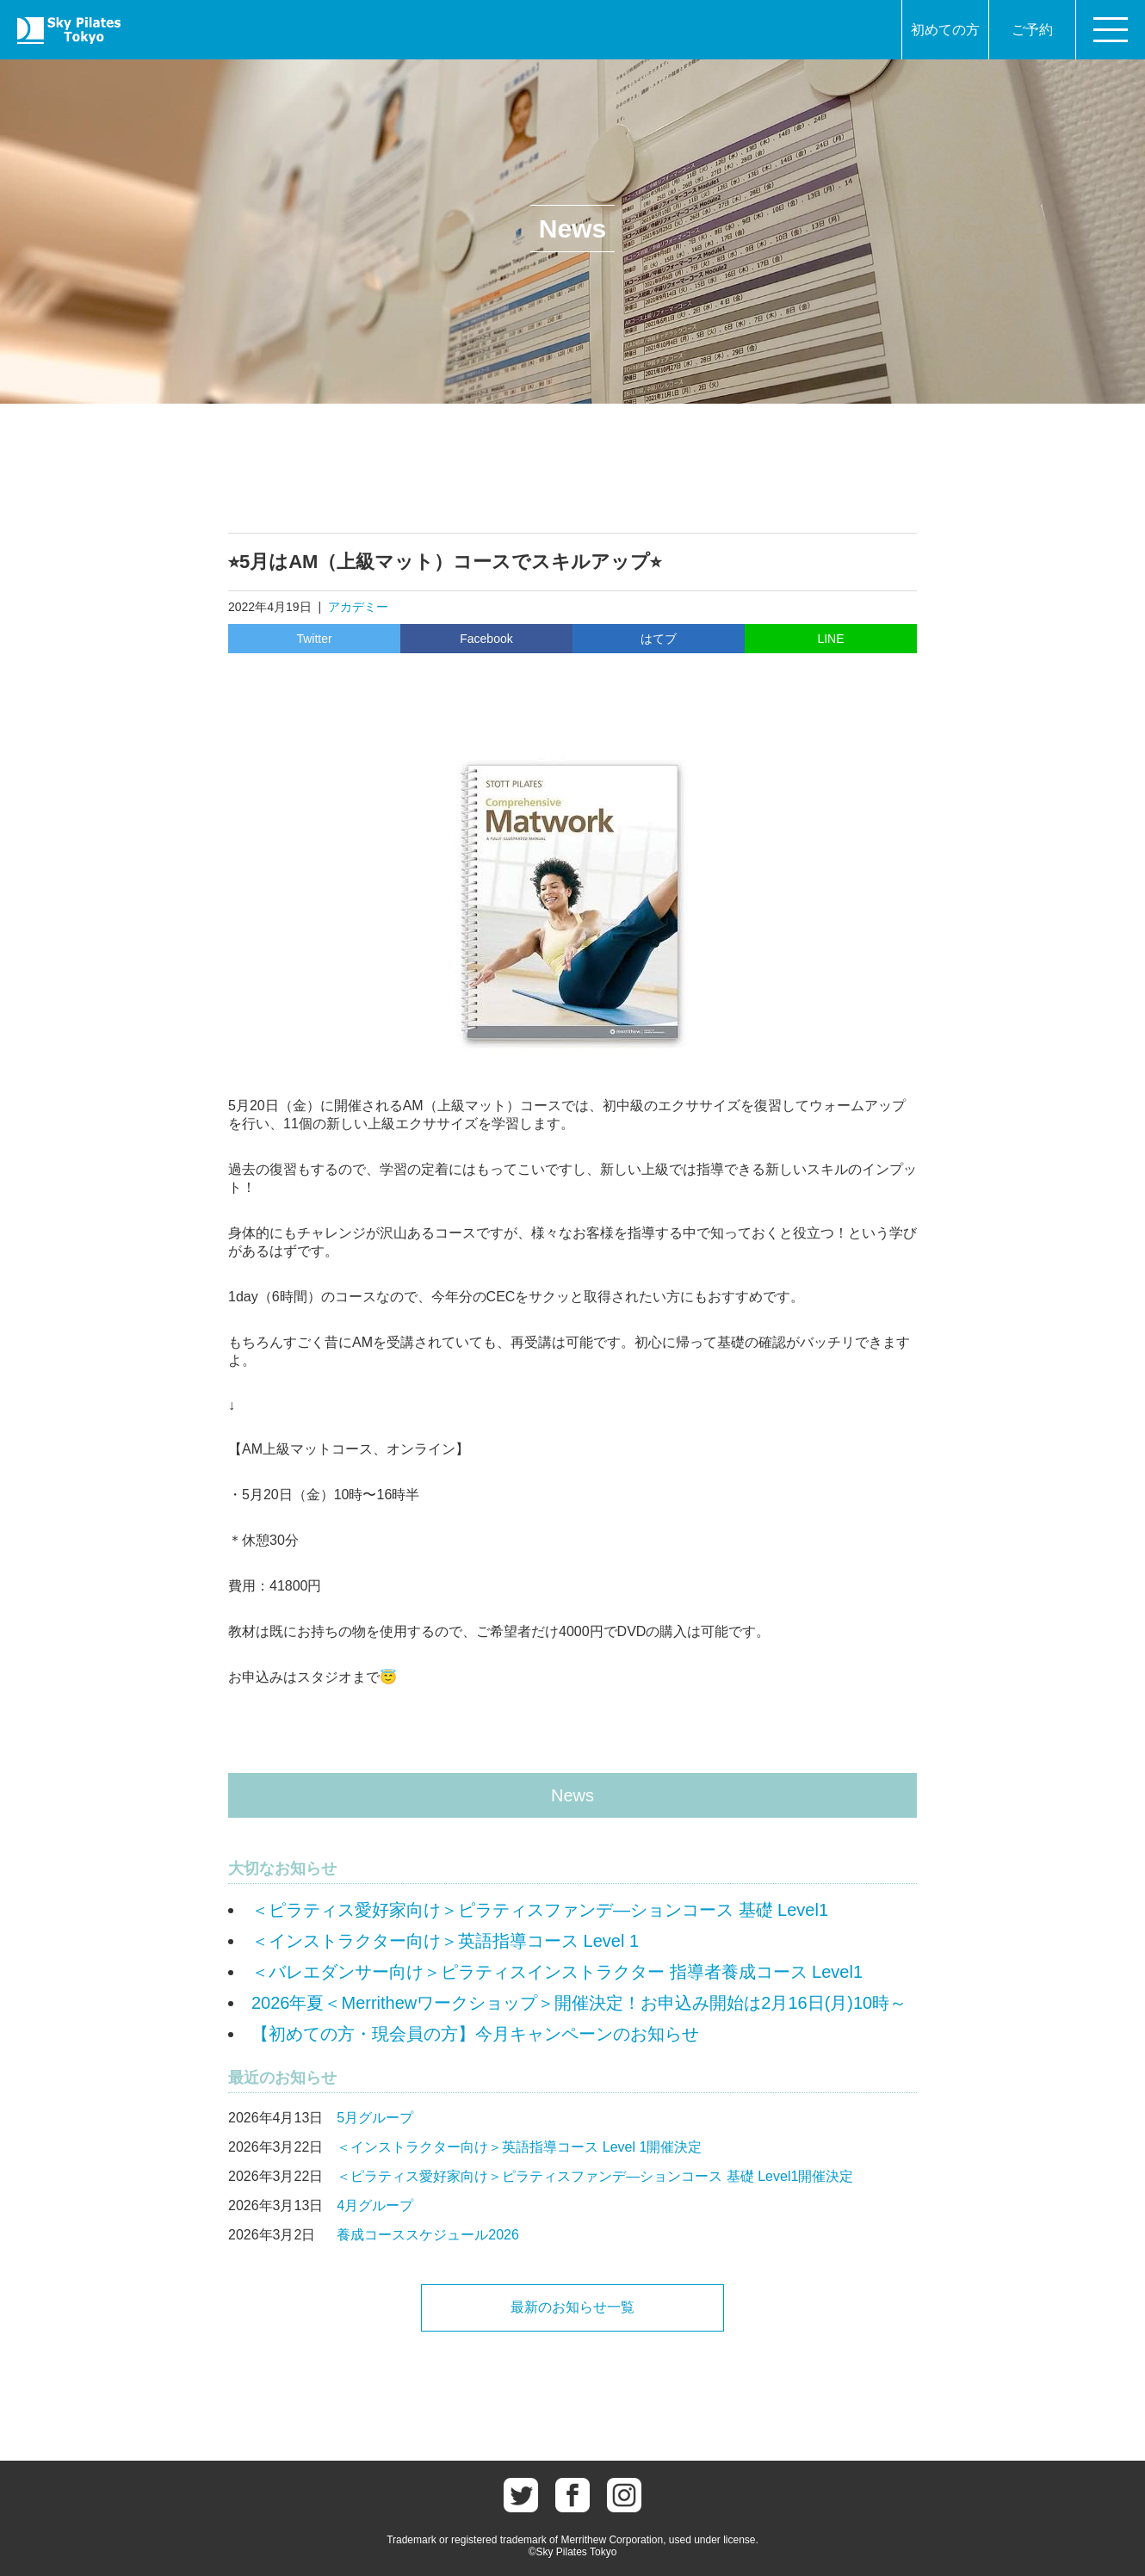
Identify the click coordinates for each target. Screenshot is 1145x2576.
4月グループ (375, 2205)
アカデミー (358, 607)
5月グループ (375, 2117)
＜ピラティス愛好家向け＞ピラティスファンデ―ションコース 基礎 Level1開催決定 (595, 2176)
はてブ (659, 639)
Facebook (486, 639)
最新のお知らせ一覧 (572, 2307)
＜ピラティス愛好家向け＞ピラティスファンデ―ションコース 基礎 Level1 (539, 1909)
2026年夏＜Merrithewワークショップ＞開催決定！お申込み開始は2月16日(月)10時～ (579, 2002)
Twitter (313, 639)
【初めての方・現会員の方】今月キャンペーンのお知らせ (475, 2033)
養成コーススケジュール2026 (428, 2234)
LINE (830, 639)
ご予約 (1032, 29)
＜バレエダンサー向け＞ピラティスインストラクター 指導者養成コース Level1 (557, 1971)
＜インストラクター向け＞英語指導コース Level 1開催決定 (519, 2147)
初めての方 (945, 29)
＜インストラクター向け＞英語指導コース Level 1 (445, 1940)
